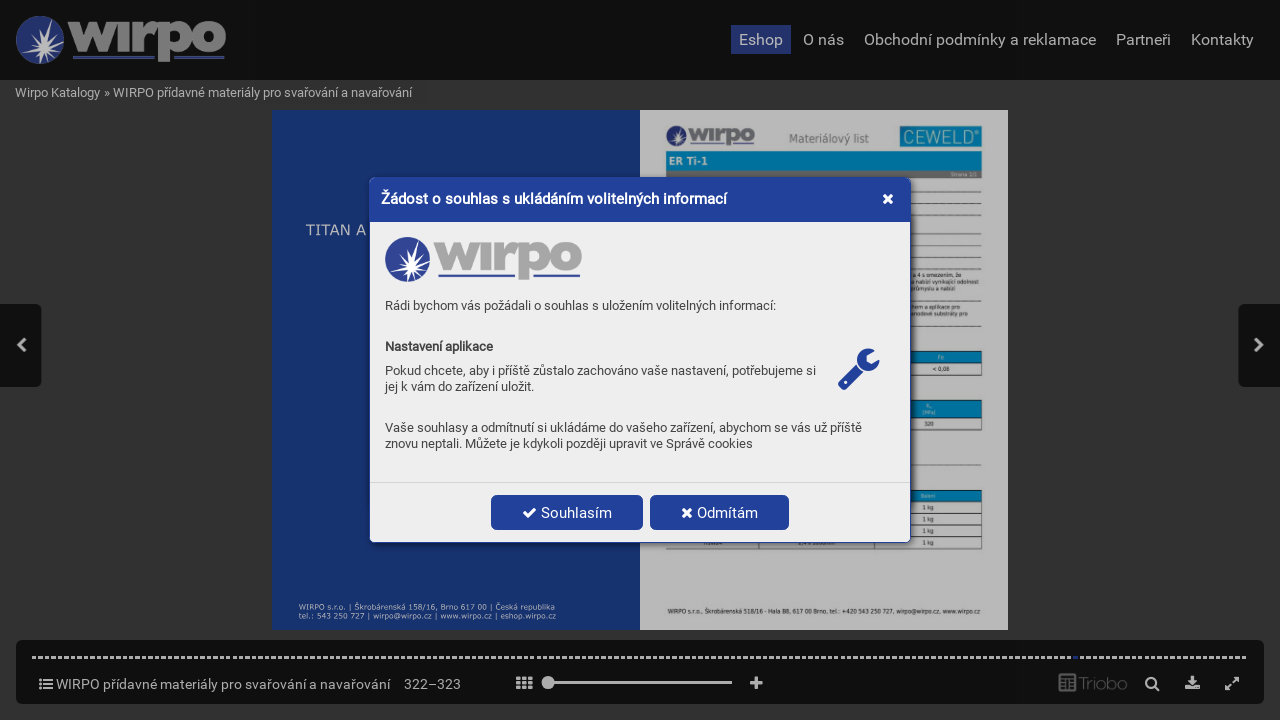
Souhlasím (567, 513)
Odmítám (719, 513)
